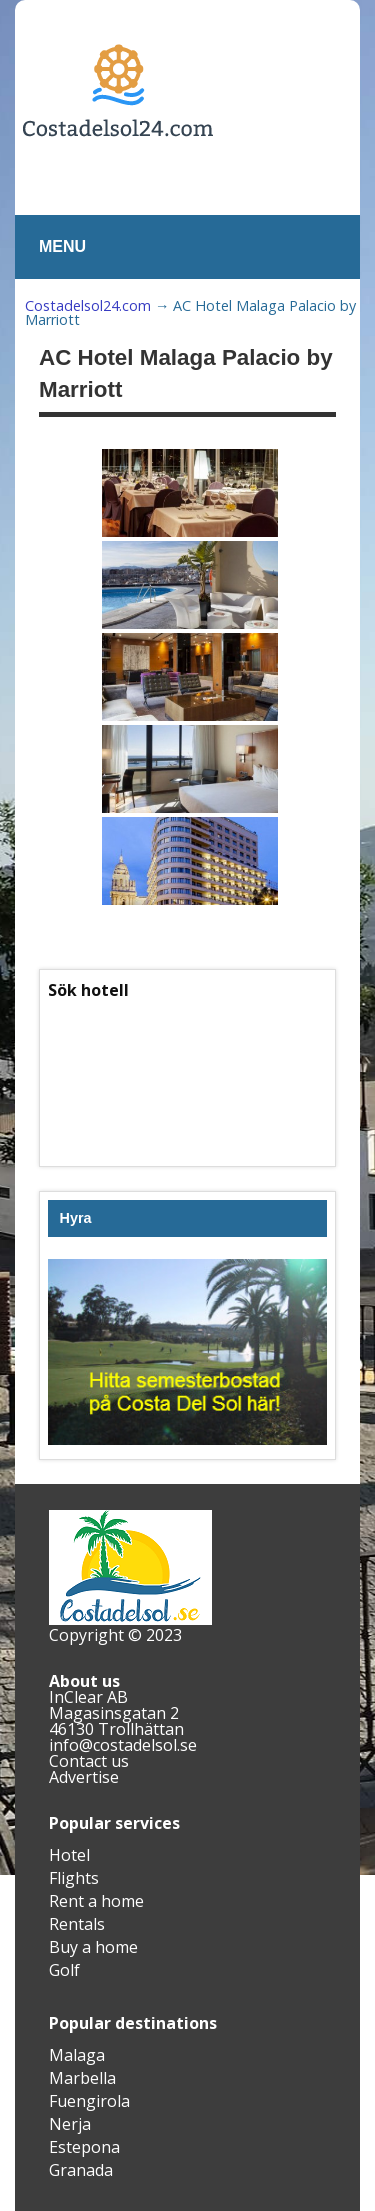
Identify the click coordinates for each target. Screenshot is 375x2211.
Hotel (69, 1855)
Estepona (84, 2147)
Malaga (77, 2055)
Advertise (84, 1777)
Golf (64, 1970)
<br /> (187, 1077)
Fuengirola (89, 2101)
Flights (74, 1878)
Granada (81, 2170)
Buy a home (93, 1947)
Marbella (82, 2078)
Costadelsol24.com (88, 305)
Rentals (77, 1924)
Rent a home (96, 1901)
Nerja (70, 2124)
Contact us (89, 1761)
